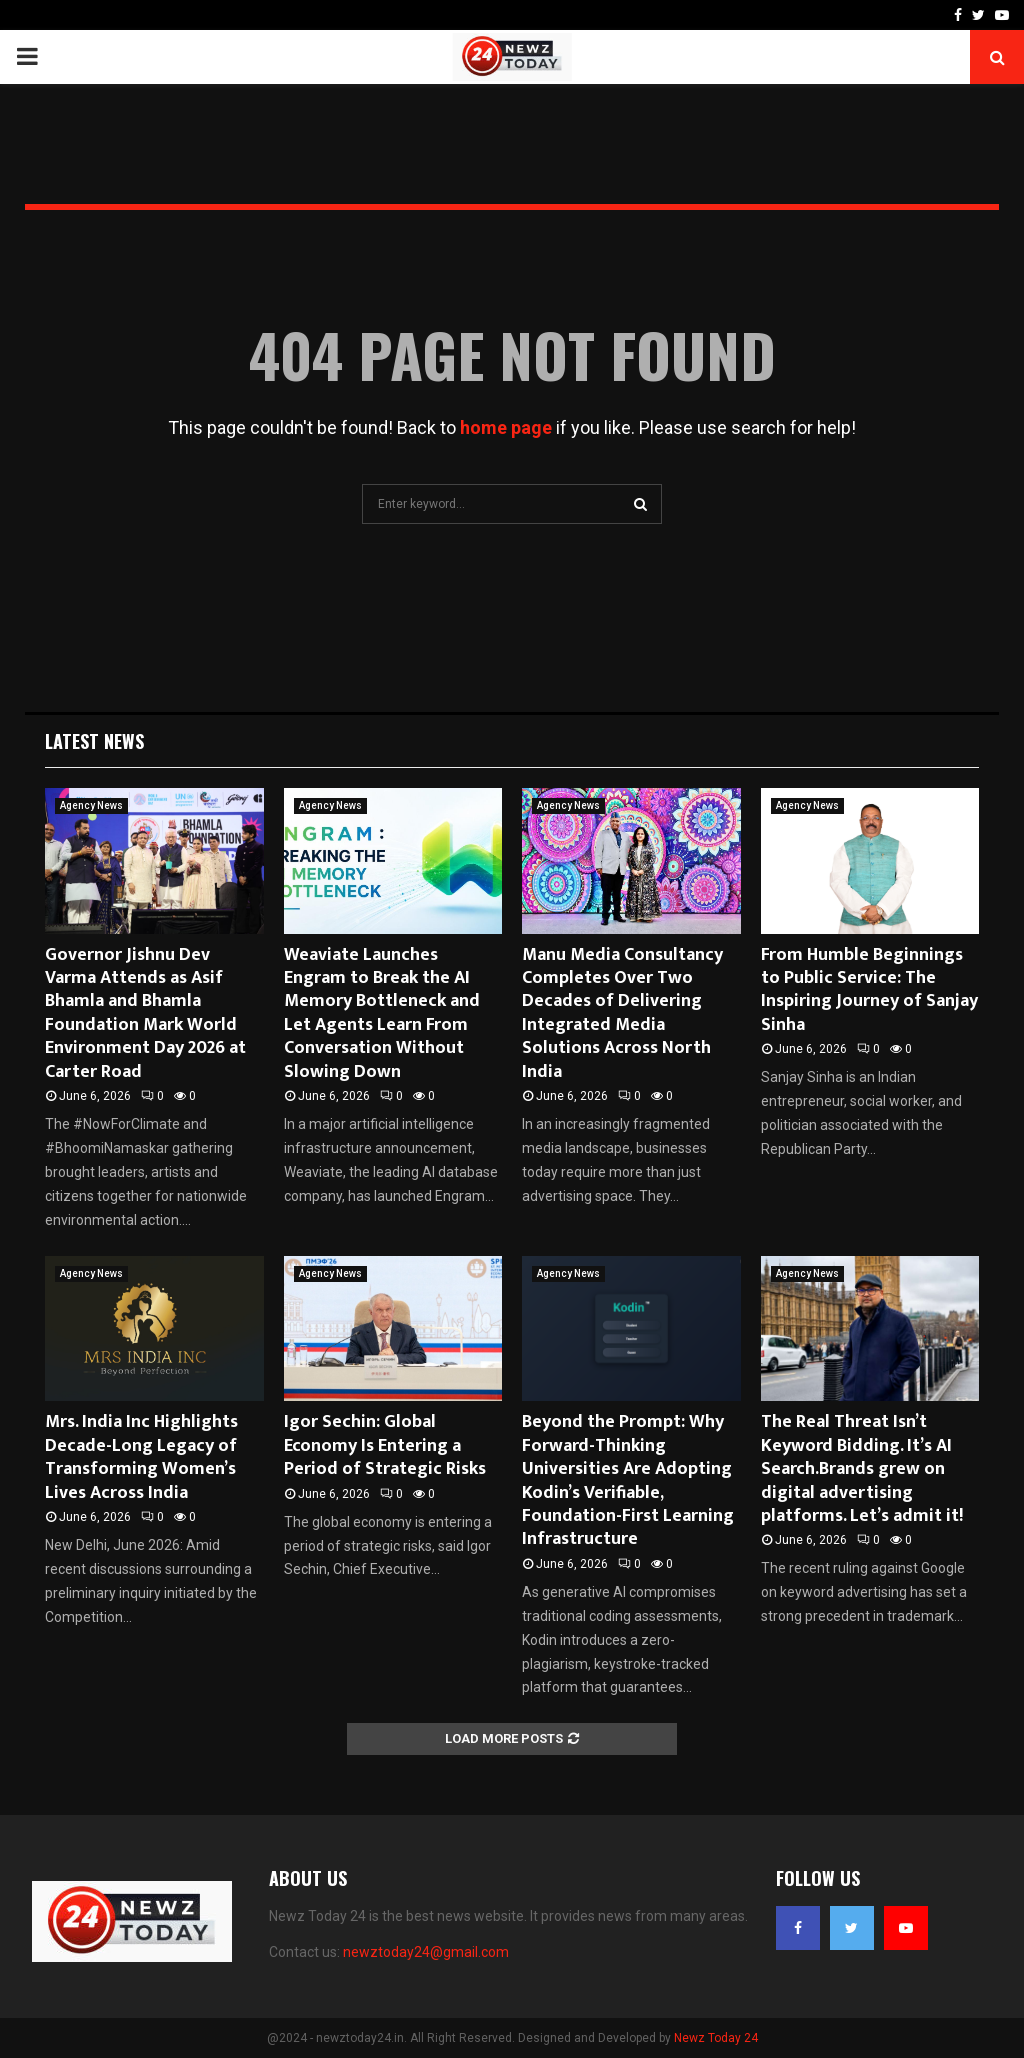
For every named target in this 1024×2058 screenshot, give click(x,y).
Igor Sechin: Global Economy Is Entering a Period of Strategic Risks (385, 1445)
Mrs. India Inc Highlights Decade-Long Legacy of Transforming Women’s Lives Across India (141, 1457)
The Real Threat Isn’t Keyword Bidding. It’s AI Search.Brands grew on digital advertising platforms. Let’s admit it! (862, 1469)
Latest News (94, 741)
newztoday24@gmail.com (426, 1952)
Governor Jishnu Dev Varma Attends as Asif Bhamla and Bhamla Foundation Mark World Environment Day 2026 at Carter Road (145, 1013)
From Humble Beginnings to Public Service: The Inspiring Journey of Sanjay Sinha (869, 990)
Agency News (91, 805)
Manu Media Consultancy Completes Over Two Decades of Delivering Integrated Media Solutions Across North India (622, 1013)
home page (506, 427)
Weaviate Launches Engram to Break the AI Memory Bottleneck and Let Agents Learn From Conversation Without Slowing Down (382, 1013)
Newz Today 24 (716, 2038)
